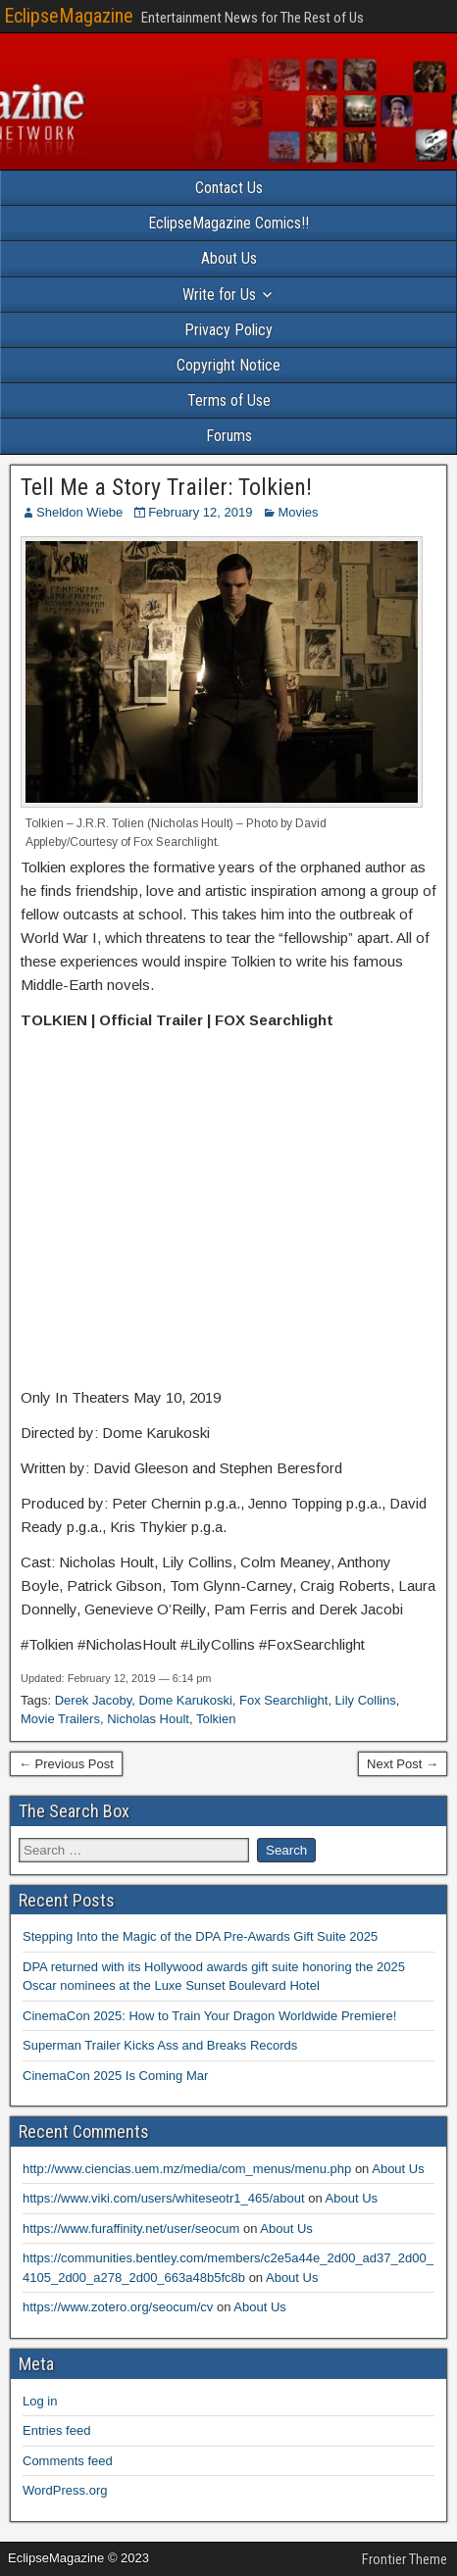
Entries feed (56, 2430)
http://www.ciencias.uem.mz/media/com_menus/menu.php (187, 2168)
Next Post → (402, 1764)
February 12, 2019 (200, 512)
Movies (298, 512)
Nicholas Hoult (148, 1718)
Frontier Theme (404, 2559)
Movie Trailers (60, 1718)
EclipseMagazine (68, 15)
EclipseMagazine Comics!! (228, 223)
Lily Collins (365, 1700)
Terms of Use (229, 400)
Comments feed (68, 2460)
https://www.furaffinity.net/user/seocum (131, 2228)
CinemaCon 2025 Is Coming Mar (115, 2075)
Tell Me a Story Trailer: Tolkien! (166, 487)
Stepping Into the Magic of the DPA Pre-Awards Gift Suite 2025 (200, 1936)
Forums (229, 435)
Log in (40, 2401)
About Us (229, 258)
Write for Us (219, 294)
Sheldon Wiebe (79, 512)
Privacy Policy (228, 330)
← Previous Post (66, 1764)
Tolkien (215, 1718)
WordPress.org (65, 2490)
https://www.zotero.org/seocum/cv (118, 2307)
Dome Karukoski (184, 1700)
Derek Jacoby (93, 1700)
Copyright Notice (228, 365)
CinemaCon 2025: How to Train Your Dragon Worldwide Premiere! (209, 2015)
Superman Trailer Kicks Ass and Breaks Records (160, 2045)
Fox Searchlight (283, 1700)
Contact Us (229, 187)
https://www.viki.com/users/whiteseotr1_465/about (164, 2198)
